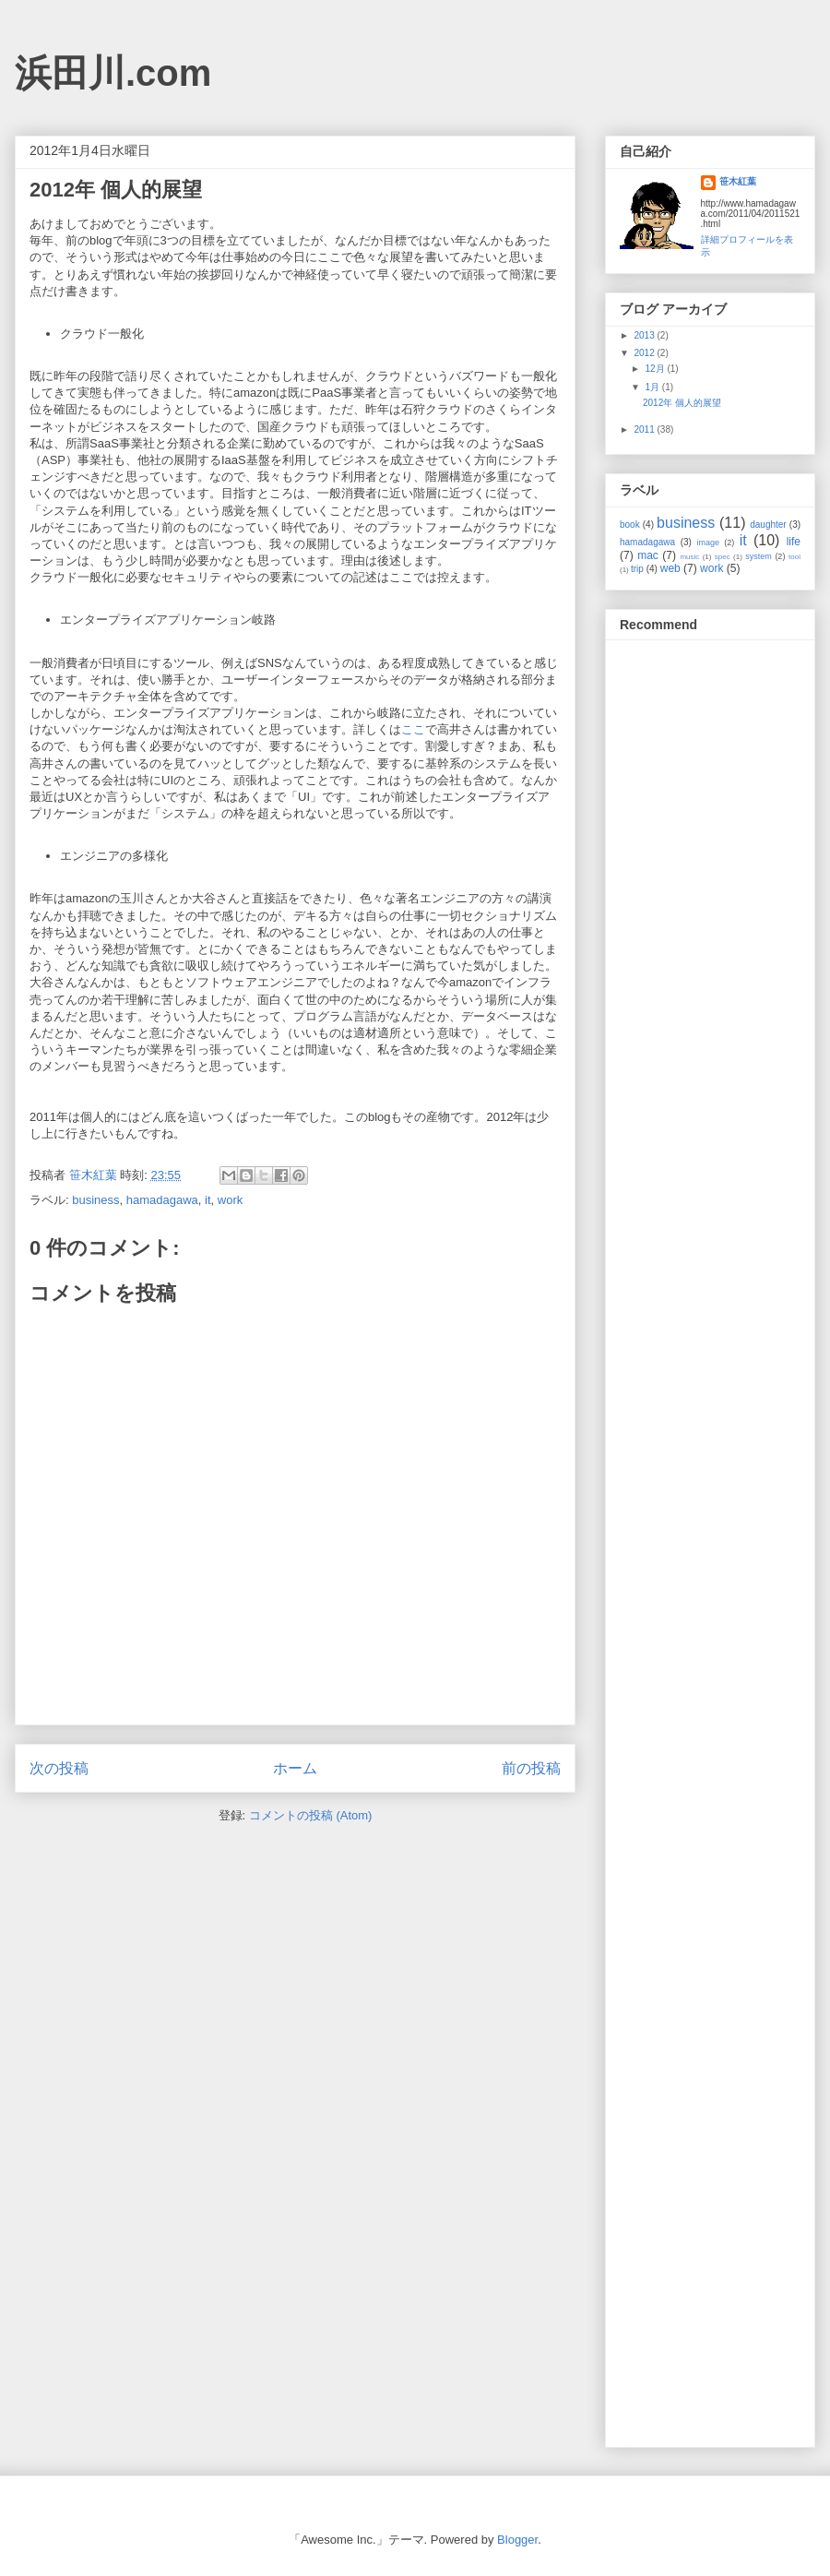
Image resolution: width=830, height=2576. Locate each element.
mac (647, 555)
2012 (645, 353)
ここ (413, 729)
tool (794, 557)
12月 (656, 369)
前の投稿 (531, 1768)
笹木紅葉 (737, 181)
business (95, 1200)
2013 (645, 335)
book (630, 524)
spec (722, 557)
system (758, 556)
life (793, 541)
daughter (768, 524)
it (208, 1200)
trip (637, 569)
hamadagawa (162, 1200)
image (708, 542)
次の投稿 (59, 1768)
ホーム (295, 1768)
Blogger (517, 2539)
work (230, 1200)
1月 (653, 387)
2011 (645, 429)
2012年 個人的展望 (682, 403)
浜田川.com (113, 73)
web (670, 568)
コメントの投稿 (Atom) (311, 1815)
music (689, 557)
